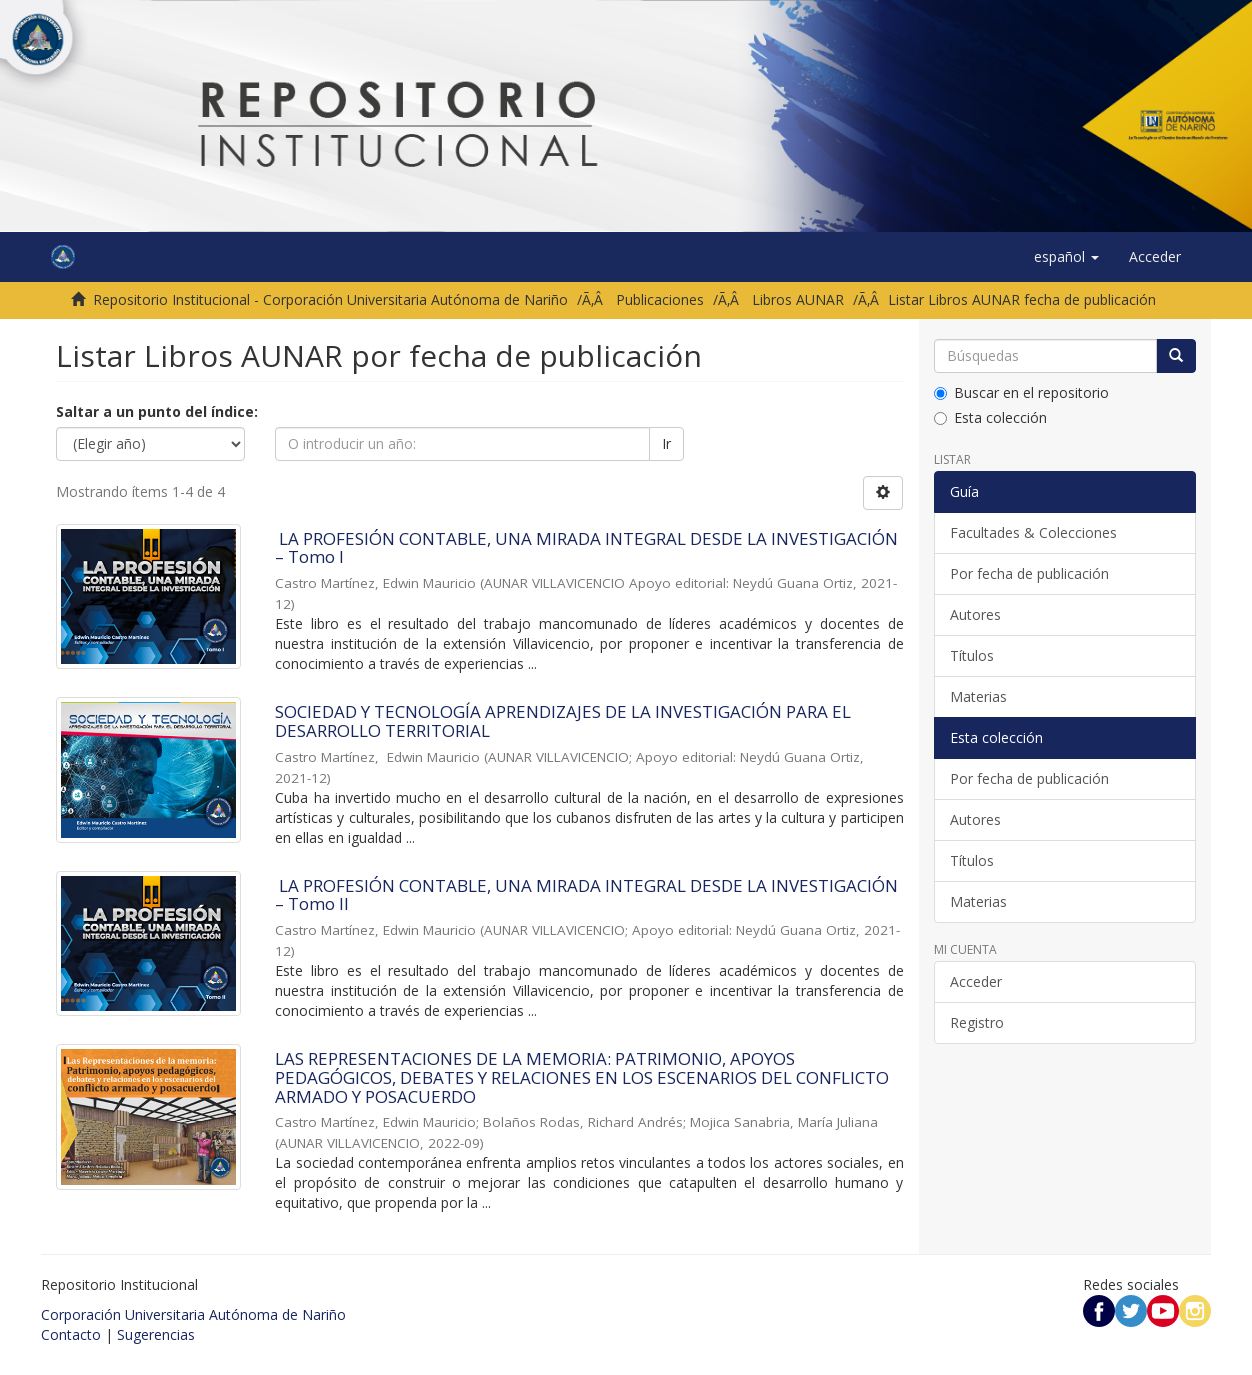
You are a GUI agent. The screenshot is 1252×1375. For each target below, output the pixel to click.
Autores (975, 614)
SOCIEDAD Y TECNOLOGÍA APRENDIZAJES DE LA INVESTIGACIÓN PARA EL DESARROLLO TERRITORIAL (563, 721)
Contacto (71, 1334)
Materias (978, 696)
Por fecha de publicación (1029, 573)
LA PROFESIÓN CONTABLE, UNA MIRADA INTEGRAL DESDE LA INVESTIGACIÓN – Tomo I (586, 548)
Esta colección (990, 417)
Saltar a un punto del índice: (157, 411)
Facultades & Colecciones (1033, 532)
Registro (977, 1022)
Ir (666, 443)
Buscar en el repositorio (1021, 392)
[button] (1066, 257)
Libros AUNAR (798, 299)
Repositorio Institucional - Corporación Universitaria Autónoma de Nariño (330, 299)
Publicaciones (660, 299)
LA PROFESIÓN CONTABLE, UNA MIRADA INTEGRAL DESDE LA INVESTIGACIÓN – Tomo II (586, 895)
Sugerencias (156, 1334)
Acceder (976, 981)
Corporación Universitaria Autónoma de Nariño (193, 1314)
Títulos (972, 655)
